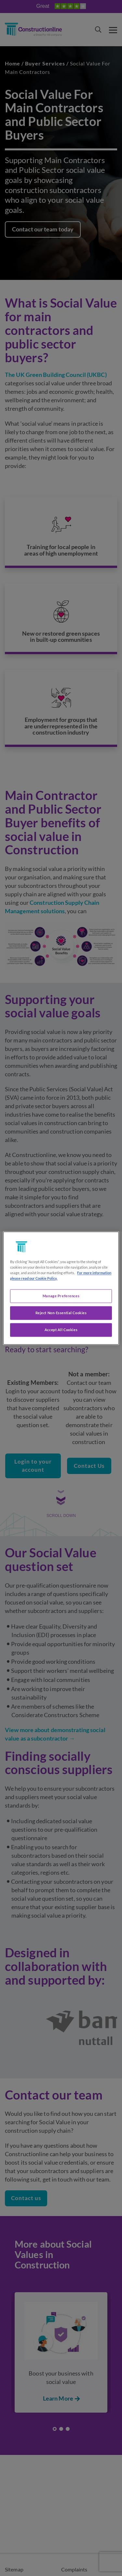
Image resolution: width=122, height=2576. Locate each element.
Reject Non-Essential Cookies (61, 1313)
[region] (61, 1288)
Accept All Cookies (61, 1330)
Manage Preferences (61, 1296)
